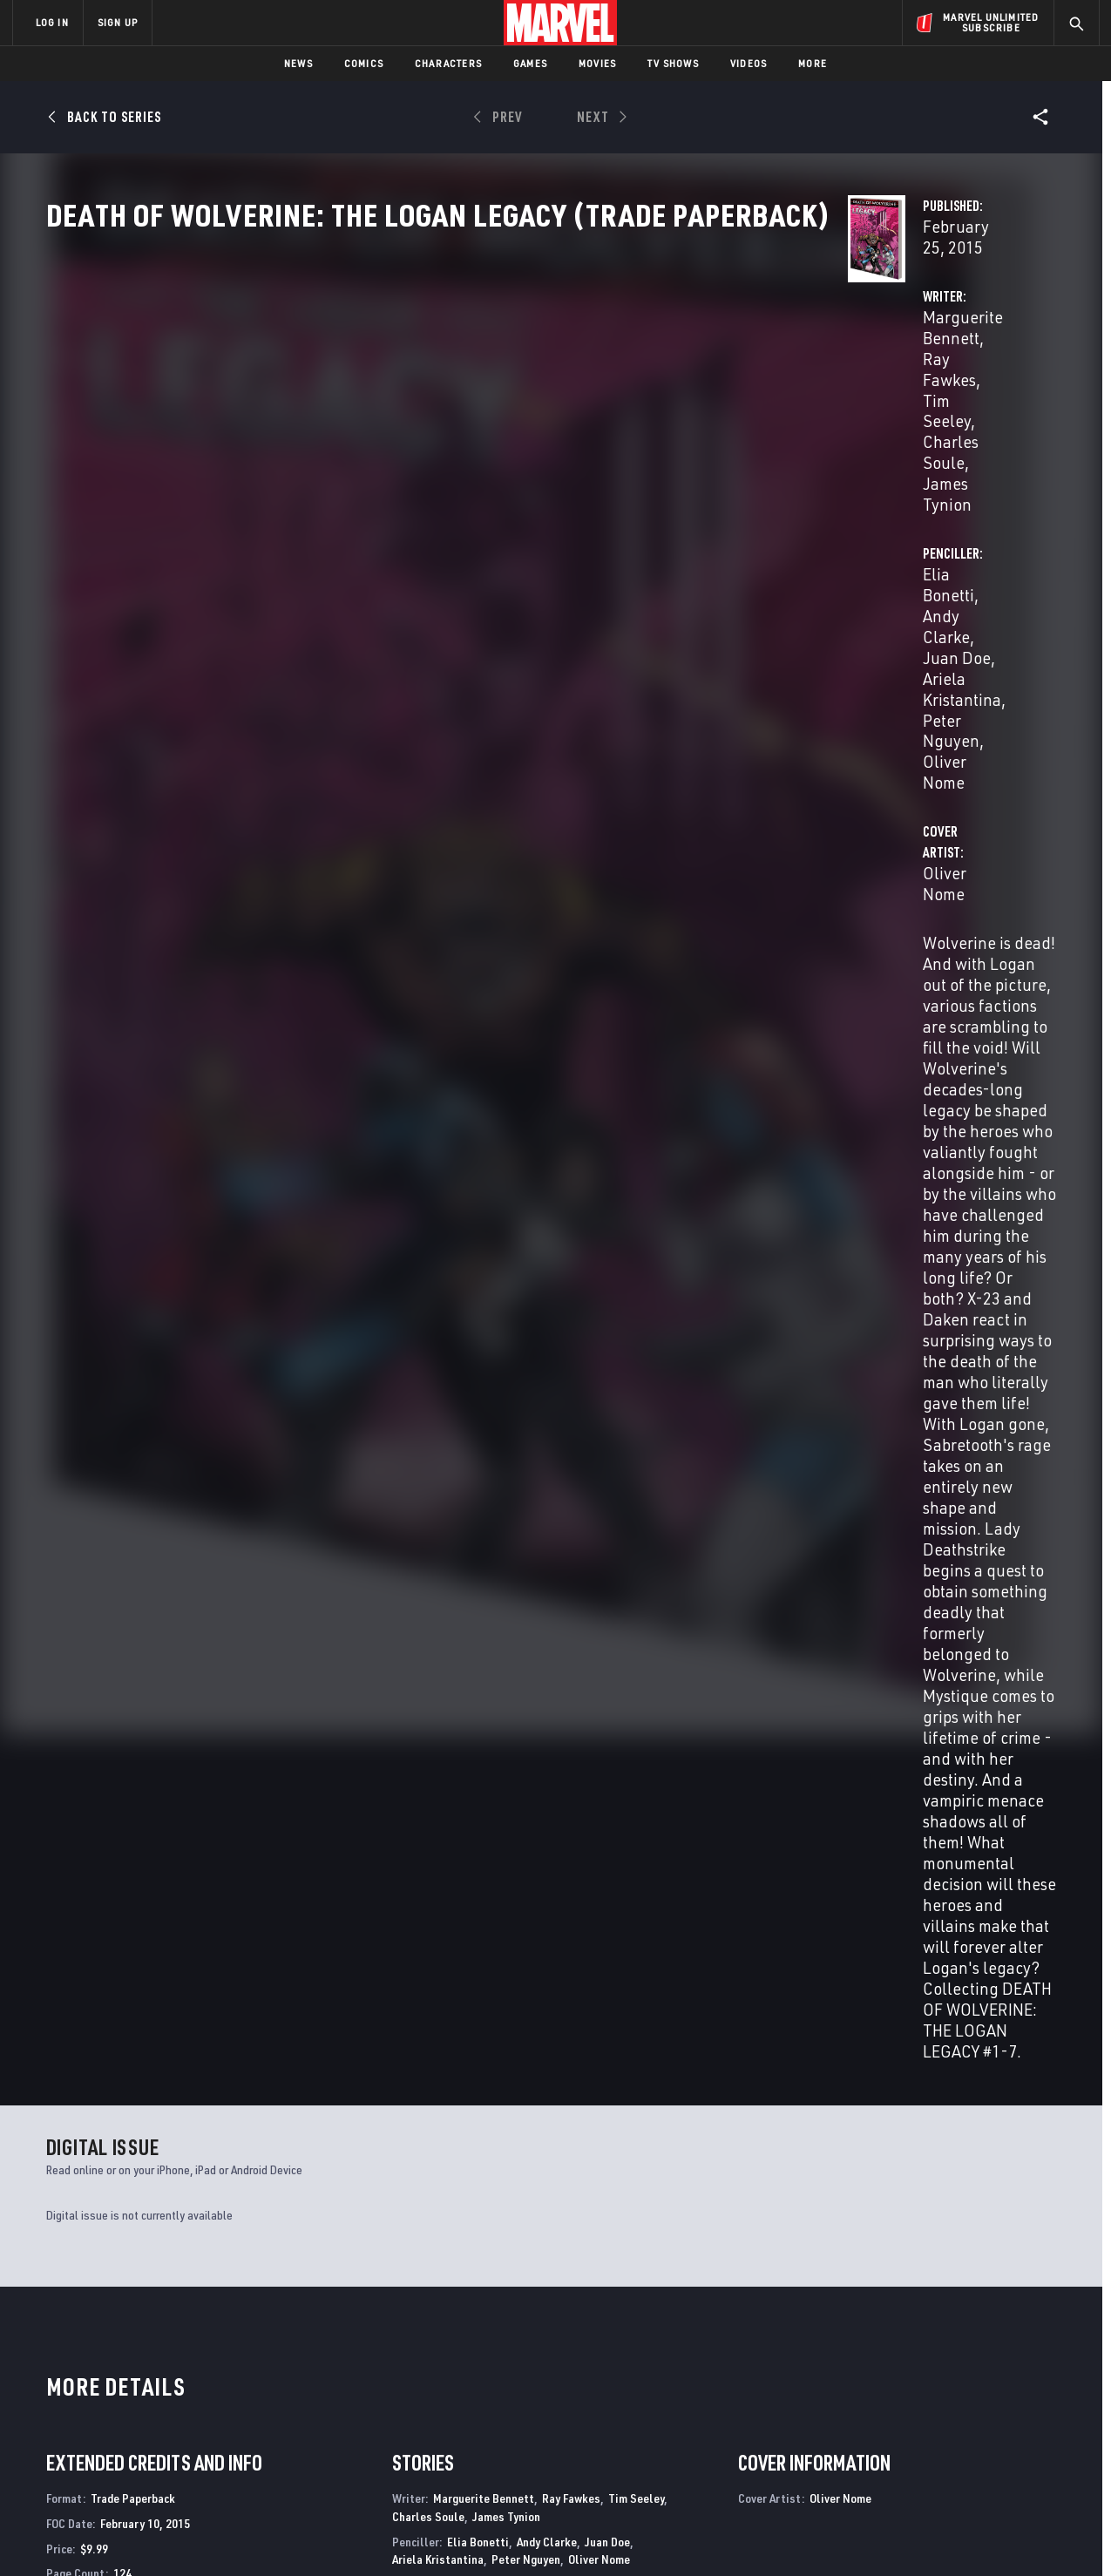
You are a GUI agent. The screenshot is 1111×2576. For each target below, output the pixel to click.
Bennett (64, 1755)
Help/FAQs (182, 2369)
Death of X (589, 2161)
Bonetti (102, 1755)
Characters (448, 63)
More (812, 63)
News (298, 63)
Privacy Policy (225, 2534)
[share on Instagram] (987, 2387)
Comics (363, 63)
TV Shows (673, 63)
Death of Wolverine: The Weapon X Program (396, 2169)
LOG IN (52, 22)
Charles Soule (412, 432)
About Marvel (194, 2343)
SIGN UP (118, 22)
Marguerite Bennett (432, 411)
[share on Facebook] (892, 2387)
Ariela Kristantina (438, 1225)
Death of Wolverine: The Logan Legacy (156, 2161)
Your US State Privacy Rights (341, 2534)
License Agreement (747, 2534)
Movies (597, 63)
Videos (748, 63)
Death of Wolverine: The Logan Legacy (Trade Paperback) (135, 1726)
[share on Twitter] (939, 2387)
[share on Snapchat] (939, 2424)
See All (1024, 1380)
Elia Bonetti (742, 411)
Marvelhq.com (362, 2393)
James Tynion (519, 432)
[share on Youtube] (891, 2424)
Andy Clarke (834, 411)
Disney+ (342, 2369)
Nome (136, 1755)
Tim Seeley (640, 411)
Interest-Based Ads (856, 2534)
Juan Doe (920, 411)
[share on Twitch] (1035, 2424)
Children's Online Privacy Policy (611, 2534)
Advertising (355, 2343)
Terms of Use (145, 2534)
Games (530, 63)
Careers (177, 2393)
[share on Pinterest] (987, 2424)
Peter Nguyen (837, 432)
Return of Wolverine (874, 2161)
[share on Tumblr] (1035, 2387)
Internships (189, 2418)
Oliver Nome (938, 432)
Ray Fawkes (551, 411)
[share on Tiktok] (891, 2461)
